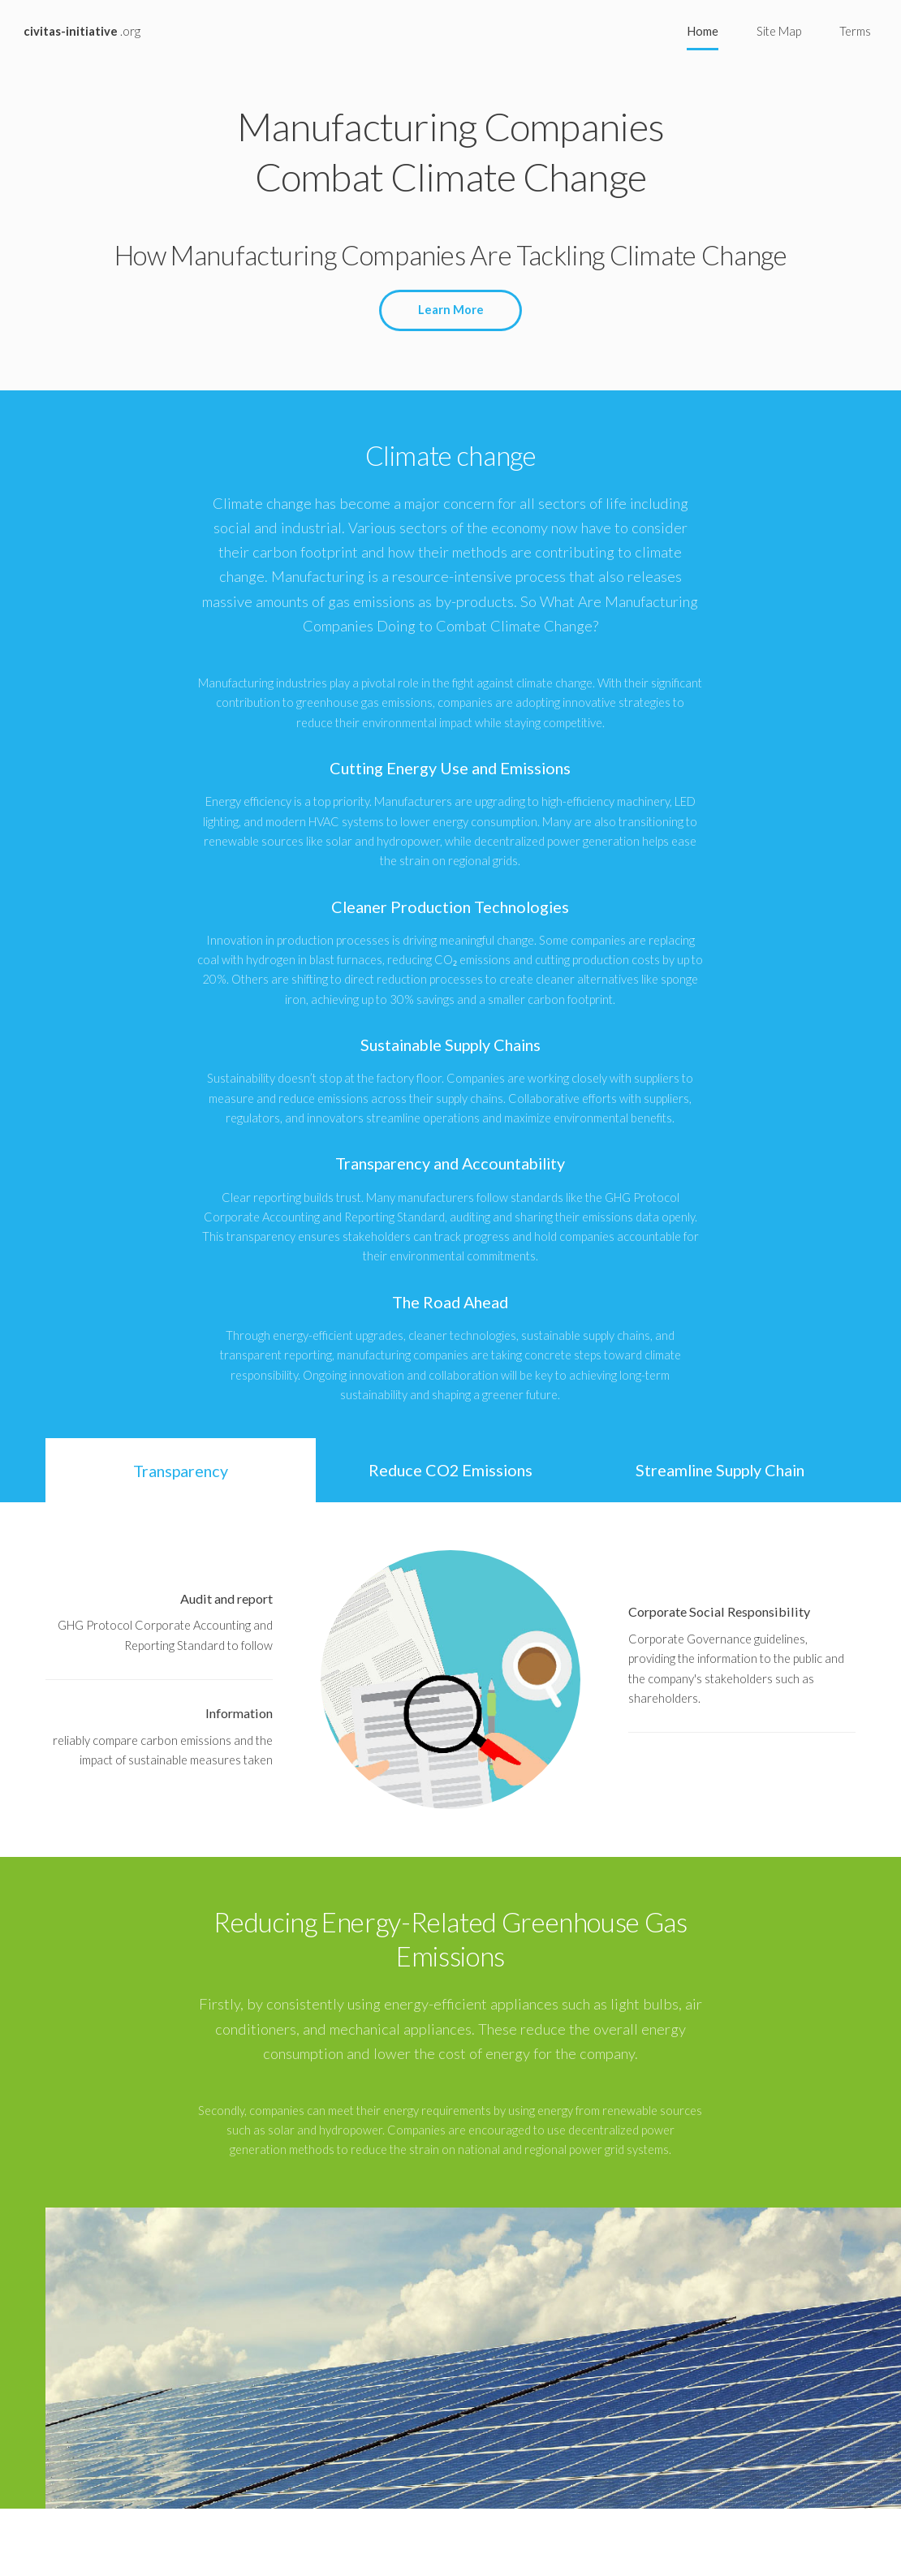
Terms (855, 31)
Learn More (451, 310)
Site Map (779, 31)
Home (702, 31)
